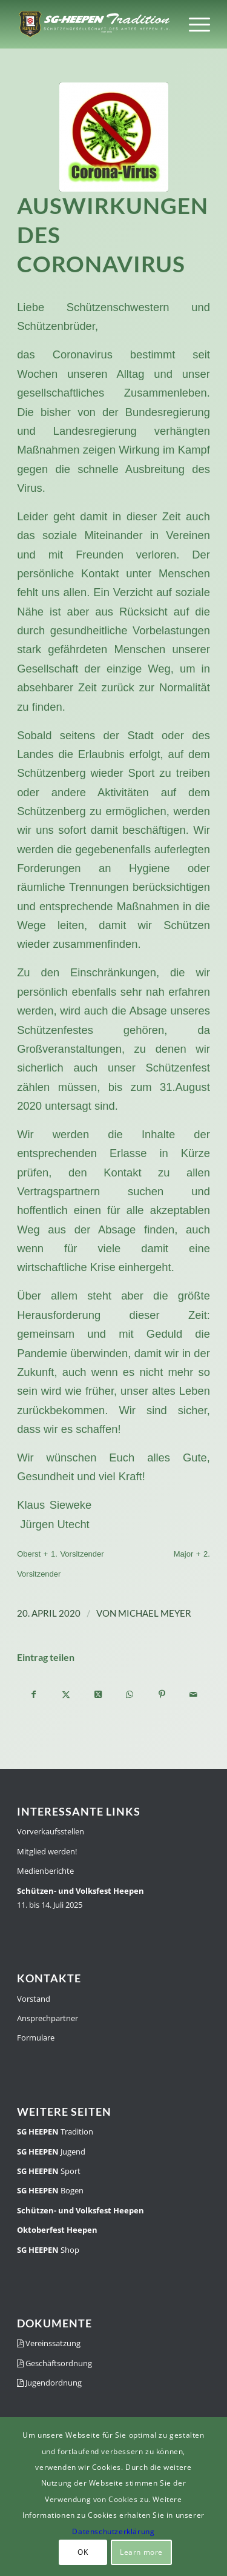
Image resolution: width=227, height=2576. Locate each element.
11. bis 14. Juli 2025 (80, 1897)
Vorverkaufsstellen (50, 1831)
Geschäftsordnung (54, 2363)
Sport (49, 2170)
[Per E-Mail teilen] (193, 1694)
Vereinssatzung (49, 2343)
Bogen (50, 2190)
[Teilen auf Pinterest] (161, 1694)
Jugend (51, 2151)
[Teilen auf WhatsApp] (129, 1694)
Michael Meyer (154, 1613)
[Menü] (193, 24)
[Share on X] (98, 1694)
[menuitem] (193, 24)
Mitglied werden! (47, 1851)
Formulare (35, 2037)
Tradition (55, 2131)
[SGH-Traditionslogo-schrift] (94, 24)
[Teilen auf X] (66, 1694)
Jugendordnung (49, 2382)
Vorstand (33, 1998)
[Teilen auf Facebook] (34, 1694)
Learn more (141, 2552)
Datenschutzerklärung (113, 2531)
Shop (48, 2249)
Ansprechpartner (47, 2018)
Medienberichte (45, 1870)
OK (82, 2552)
